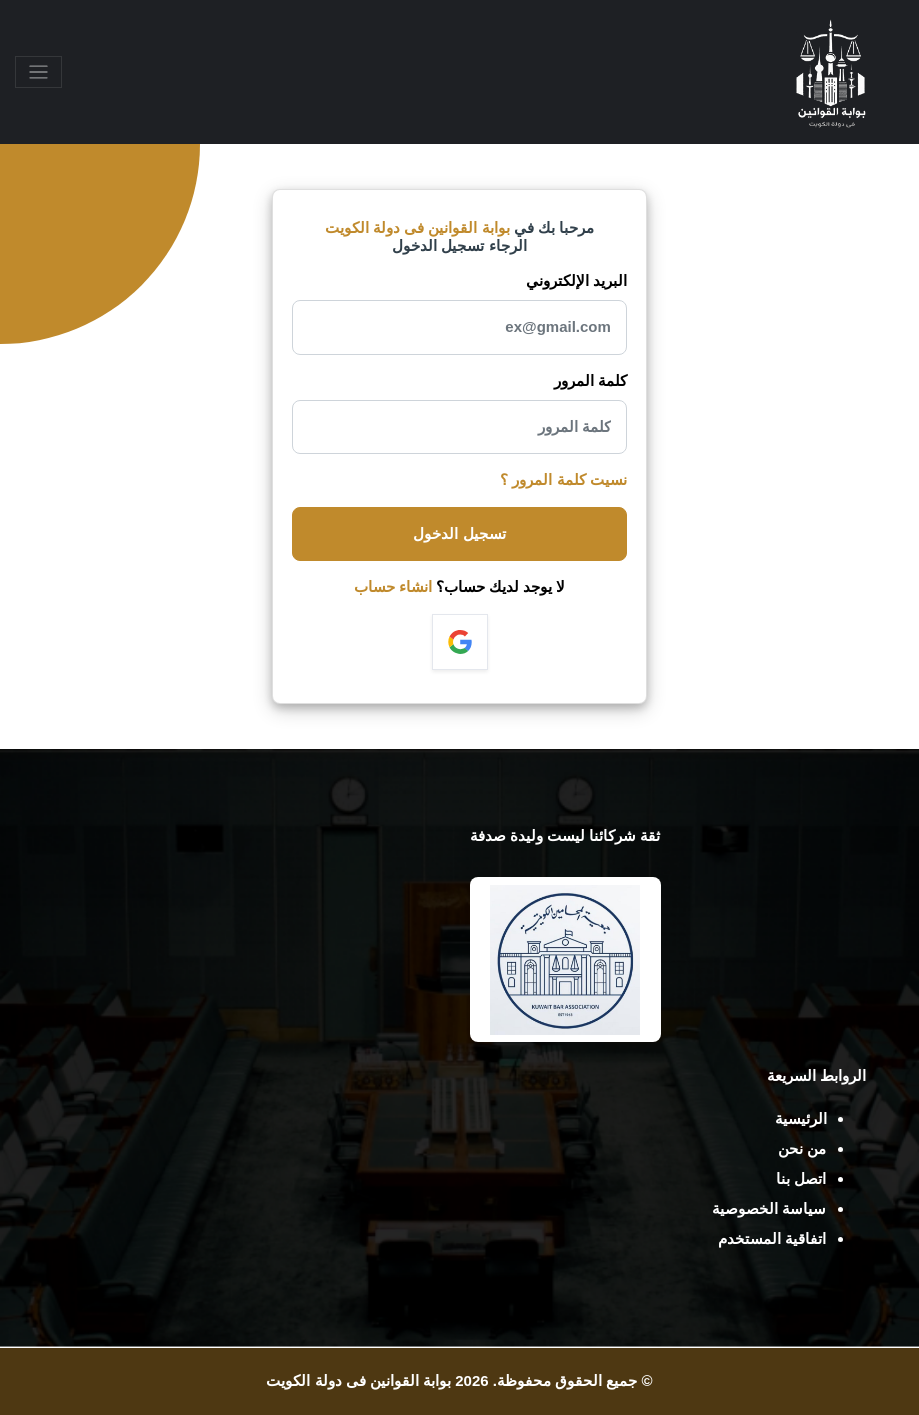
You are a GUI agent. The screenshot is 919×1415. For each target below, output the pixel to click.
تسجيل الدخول (459, 533)
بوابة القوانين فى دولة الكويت (358, 1380)
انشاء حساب (393, 586)
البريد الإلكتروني (576, 280)
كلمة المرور (590, 380)
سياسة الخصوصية (769, 1208)
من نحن (802, 1148)
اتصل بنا (801, 1178)
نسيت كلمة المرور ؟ (563, 479)
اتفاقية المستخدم (772, 1238)
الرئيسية (801, 1118)
